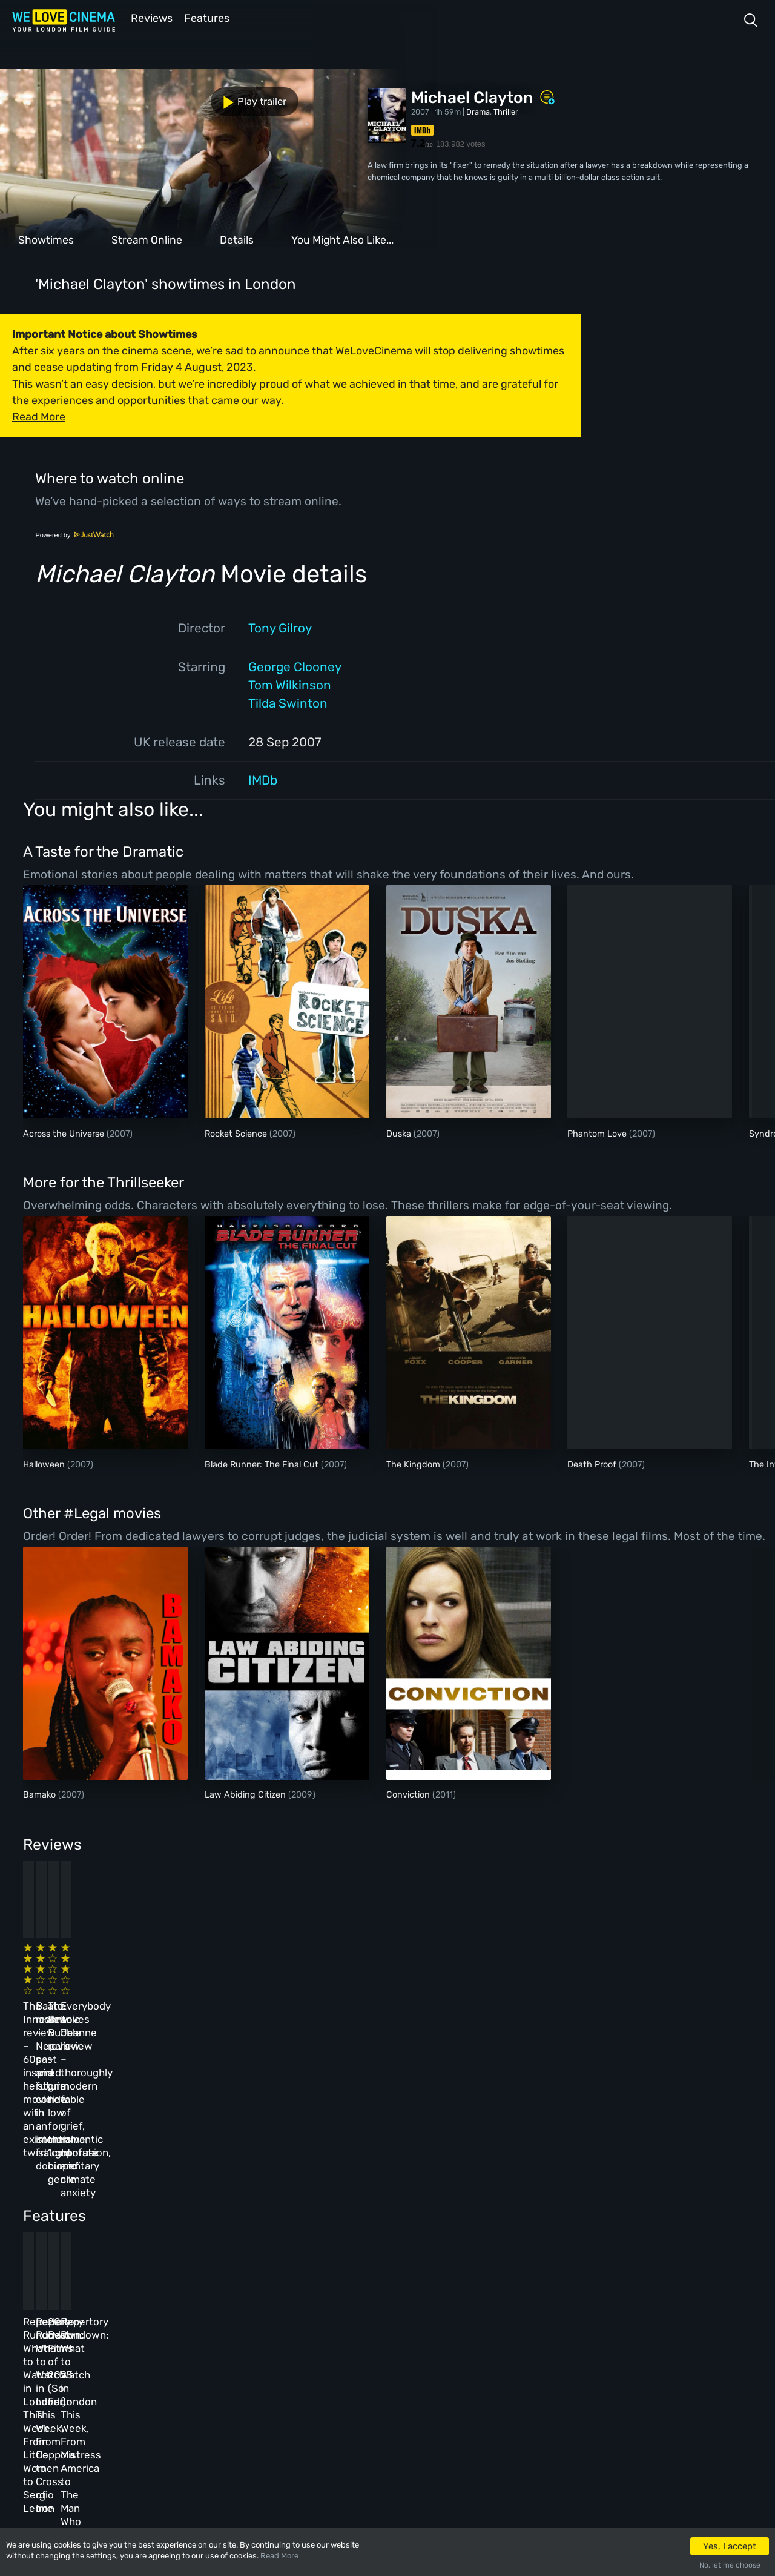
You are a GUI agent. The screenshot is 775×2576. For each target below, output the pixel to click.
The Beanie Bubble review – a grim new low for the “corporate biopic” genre (436, 1986)
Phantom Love (598, 1132)
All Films (119, 2368)
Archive (272, 2341)
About (269, 2315)
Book (111, 2341)
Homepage (120, 2315)
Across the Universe (65, 1132)
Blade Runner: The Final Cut (263, 1463)
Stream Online (146, 239)
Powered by (74, 533)
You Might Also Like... (342, 239)
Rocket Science (237, 1132)
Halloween (45, 1463)
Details (237, 239)
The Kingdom (414, 1463)
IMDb (262, 779)
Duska (400, 1132)
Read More (279, 2555)
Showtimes (46, 239)
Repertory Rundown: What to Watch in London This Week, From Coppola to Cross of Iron (265, 2185)
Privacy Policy (286, 2394)
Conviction (409, 1793)
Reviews (149, 17)
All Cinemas (198, 2315)
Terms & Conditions (295, 2368)
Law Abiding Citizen (246, 1793)
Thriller (505, 110)
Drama (478, 110)
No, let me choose (729, 2565)
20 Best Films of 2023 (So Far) (438, 2172)
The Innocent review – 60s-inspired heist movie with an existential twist (90, 1986)
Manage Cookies (288, 2420)
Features (209, 17)
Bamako (40, 1793)
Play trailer (53, 98)
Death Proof (593, 1463)
